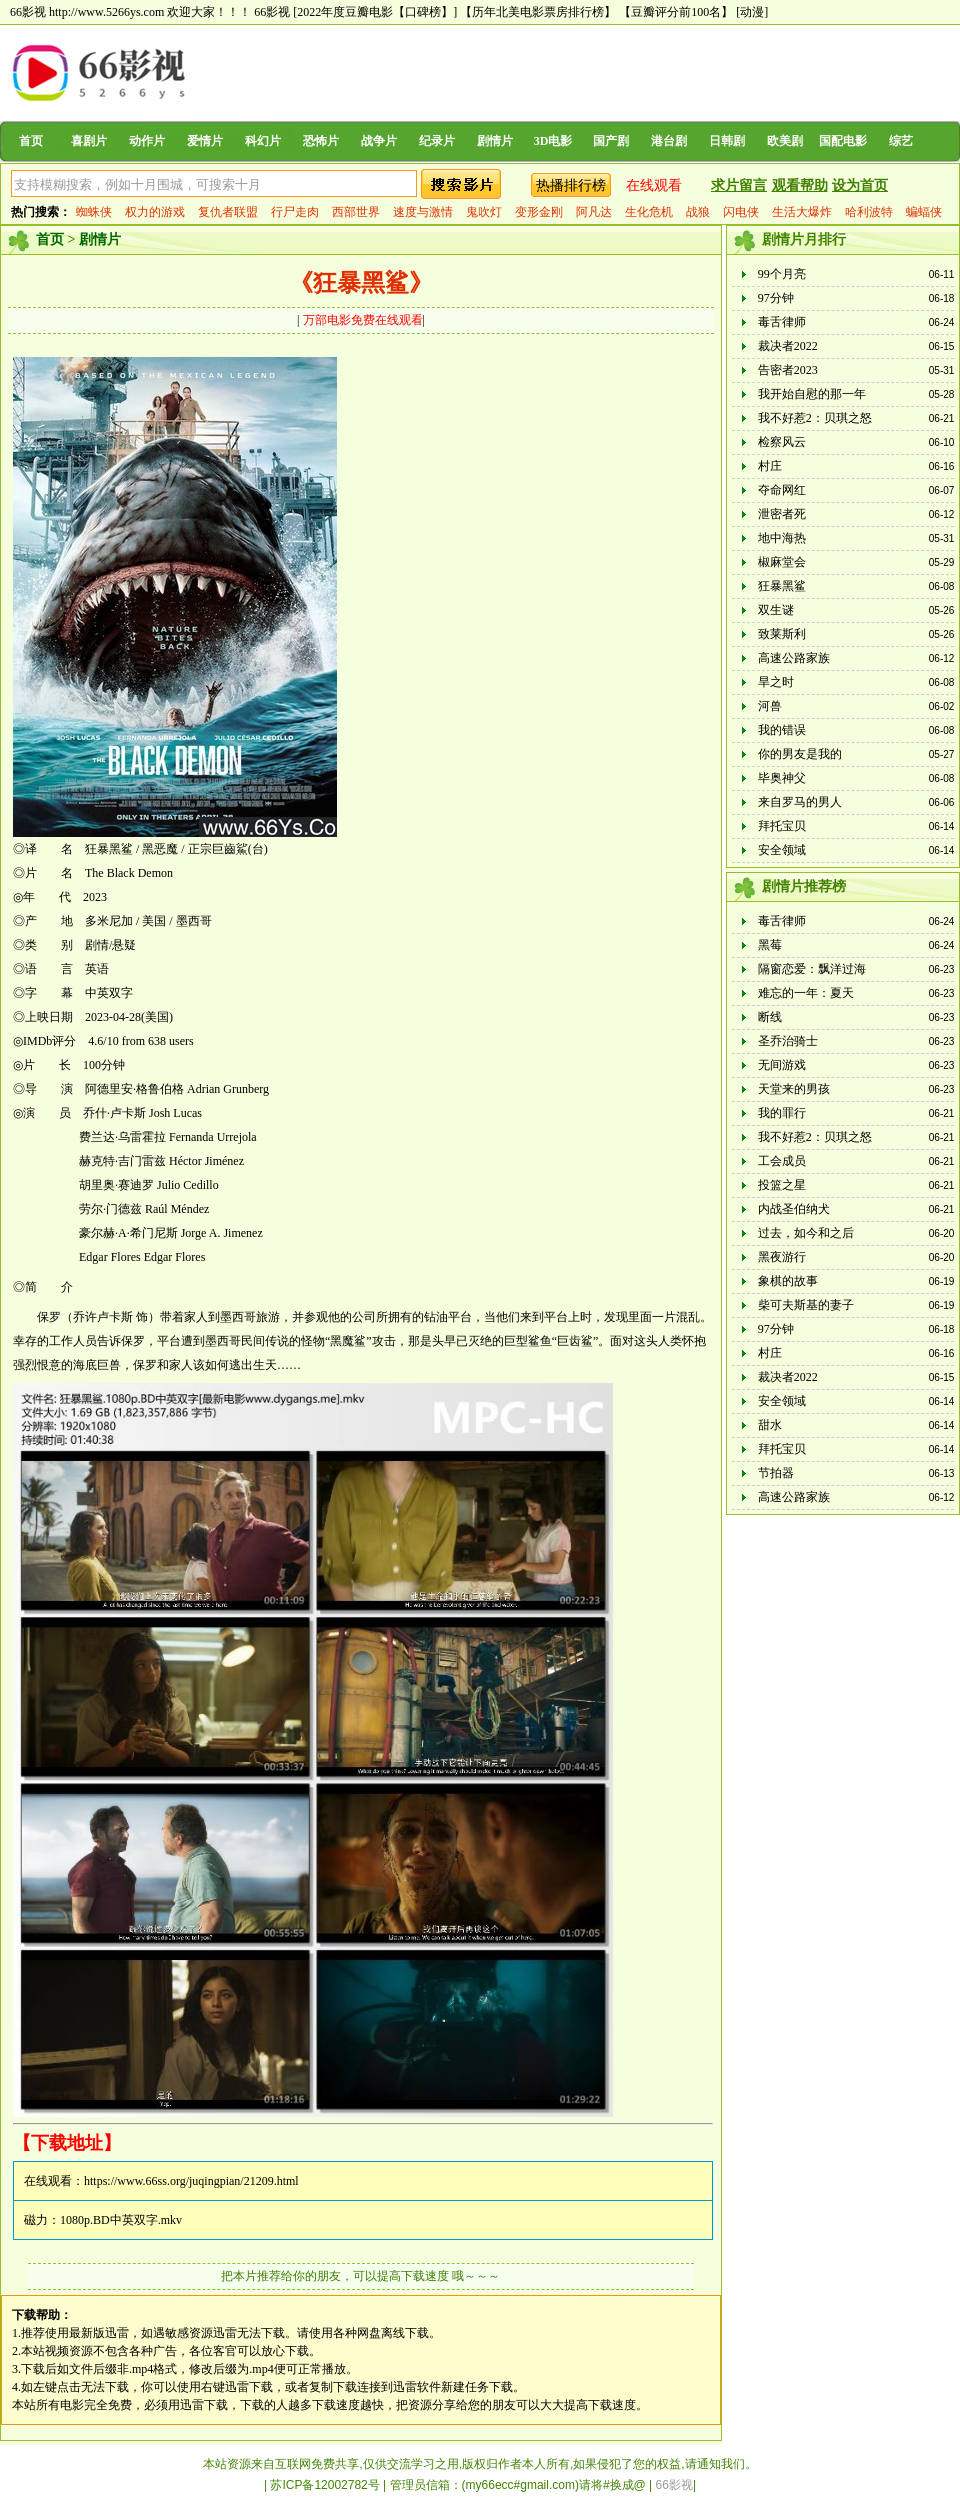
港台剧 (669, 141)
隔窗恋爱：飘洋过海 (812, 969)
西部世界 (356, 212)
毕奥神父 (782, 778)
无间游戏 (782, 1065)
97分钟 (776, 298)
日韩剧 (727, 141)
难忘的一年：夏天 (806, 993)
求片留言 (739, 185)
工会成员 (782, 1161)
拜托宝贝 (782, 826)
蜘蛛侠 (94, 212)
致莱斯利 (782, 634)
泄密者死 (782, 514)
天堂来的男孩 (794, 1089)
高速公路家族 (794, 658)
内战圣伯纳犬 (794, 1209)
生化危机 (649, 212)
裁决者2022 (788, 346)
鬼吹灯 (484, 212)
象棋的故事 (788, 1281)
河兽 (770, 706)
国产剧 (611, 141)
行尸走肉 (295, 212)
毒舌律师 (782, 322)
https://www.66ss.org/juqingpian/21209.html (191, 2181)
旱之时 (776, 682)
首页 (31, 141)
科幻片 (263, 141)
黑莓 (770, 945)
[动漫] (752, 12)
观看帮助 (800, 185)
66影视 (272, 12)
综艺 (901, 141)
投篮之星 (782, 1185)
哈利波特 (869, 212)
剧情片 (495, 141)
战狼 (698, 212)
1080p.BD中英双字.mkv (121, 2220)
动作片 (147, 141)
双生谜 (776, 610)
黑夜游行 (782, 1257)
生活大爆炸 (802, 212)
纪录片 (437, 141)
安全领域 (782, 850)
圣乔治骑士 (788, 1041)
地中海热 (782, 538)
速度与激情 (423, 212)
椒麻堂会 (782, 562)
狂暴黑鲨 (782, 586)
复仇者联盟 (228, 212)
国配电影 (843, 141)
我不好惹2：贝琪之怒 (815, 418)
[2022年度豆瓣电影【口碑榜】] (375, 12)
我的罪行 (782, 1113)
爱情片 (205, 141)
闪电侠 (741, 212)
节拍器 (776, 1473)
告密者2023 (788, 370)
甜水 (770, 1425)
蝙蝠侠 (924, 212)
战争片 (379, 141)
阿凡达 (594, 212)
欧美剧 (785, 141)
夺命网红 (782, 490)
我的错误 (782, 730)
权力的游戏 (155, 212)
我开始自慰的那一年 (812, 394)
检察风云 (782, 442)
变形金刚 (539, 212)
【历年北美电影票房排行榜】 (538, 12)
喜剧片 (89, 141)
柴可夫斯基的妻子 (806, 1305)
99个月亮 (782, 274)
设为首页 (860, 185)
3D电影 (553, 141)
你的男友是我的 (800, 754)
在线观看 (654, 185)
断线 (770, 1017)
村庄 (770, 466)
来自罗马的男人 (800, 802)
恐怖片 (321, 141)
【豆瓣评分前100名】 (676, 12)
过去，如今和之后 (806, 1233)
